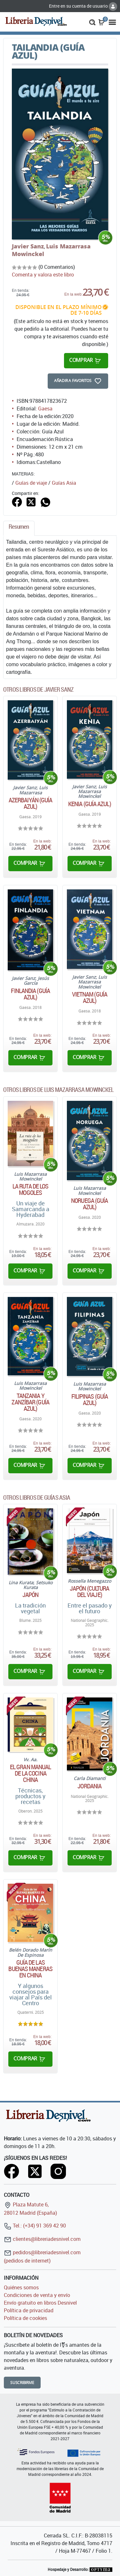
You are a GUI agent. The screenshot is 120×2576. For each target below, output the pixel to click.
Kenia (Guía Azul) (89, 804)
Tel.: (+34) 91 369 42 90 (35, 2225)
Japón (30, 1595)
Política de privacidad (28, 2310)
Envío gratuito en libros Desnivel (40, 2302)
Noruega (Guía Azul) (89, 1203)
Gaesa (45, 408)
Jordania (89, 1786)
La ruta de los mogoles (30, 1189)
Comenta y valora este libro (43, 274)
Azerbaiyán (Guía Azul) (30, 803)
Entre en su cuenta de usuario (83, 6)
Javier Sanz (28, 246)
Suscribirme (22, 2382)
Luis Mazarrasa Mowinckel (51, 250)
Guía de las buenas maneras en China (30, 1968)
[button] (92, 21)
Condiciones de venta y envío (37, 2295)
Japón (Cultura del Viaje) (89, 1591)
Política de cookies (25, 2318)
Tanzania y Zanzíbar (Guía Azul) (30, 1402)
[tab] (19, 528)
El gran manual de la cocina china (30, 1773)
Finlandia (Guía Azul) (30, 994)
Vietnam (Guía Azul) (89, 997)
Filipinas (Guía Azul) (89, 1399)
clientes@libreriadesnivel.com (42, 2238)
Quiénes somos (21, 2287)
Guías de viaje (31, 482)
